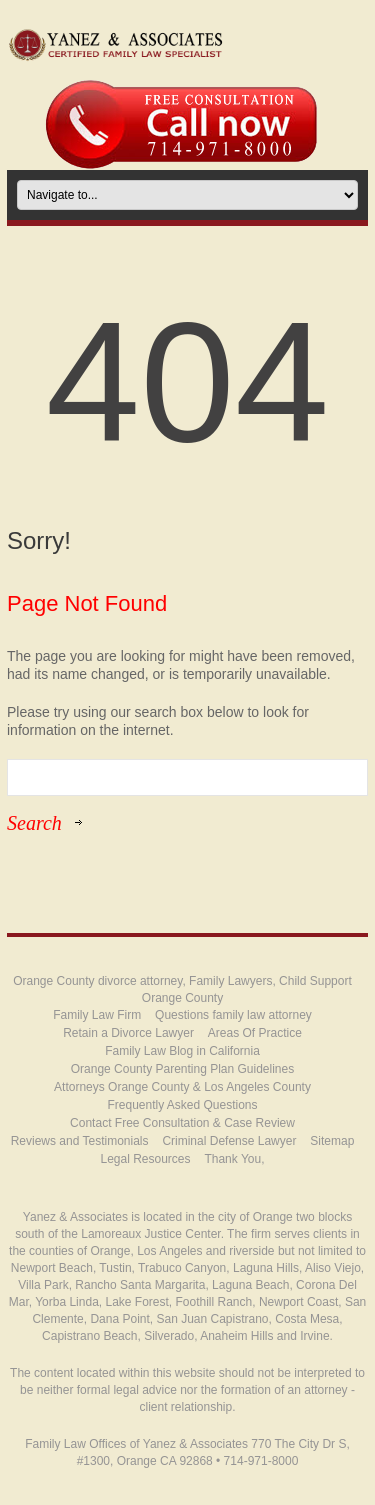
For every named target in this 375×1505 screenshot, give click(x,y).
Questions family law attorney (233, 1015)
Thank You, (234, 1159)
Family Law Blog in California (182, 1051)
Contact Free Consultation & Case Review (182, 1123)
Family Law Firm (97, 1015)
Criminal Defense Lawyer (229, 1141)
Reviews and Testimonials (80, 1141)
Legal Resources (145, 1159)
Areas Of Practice (255, 1033)
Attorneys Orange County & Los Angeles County (182, 1087)
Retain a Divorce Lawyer (128, 1033)
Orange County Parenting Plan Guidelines (182, 1069)
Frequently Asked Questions (182, 1105)
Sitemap (332, 1141)
